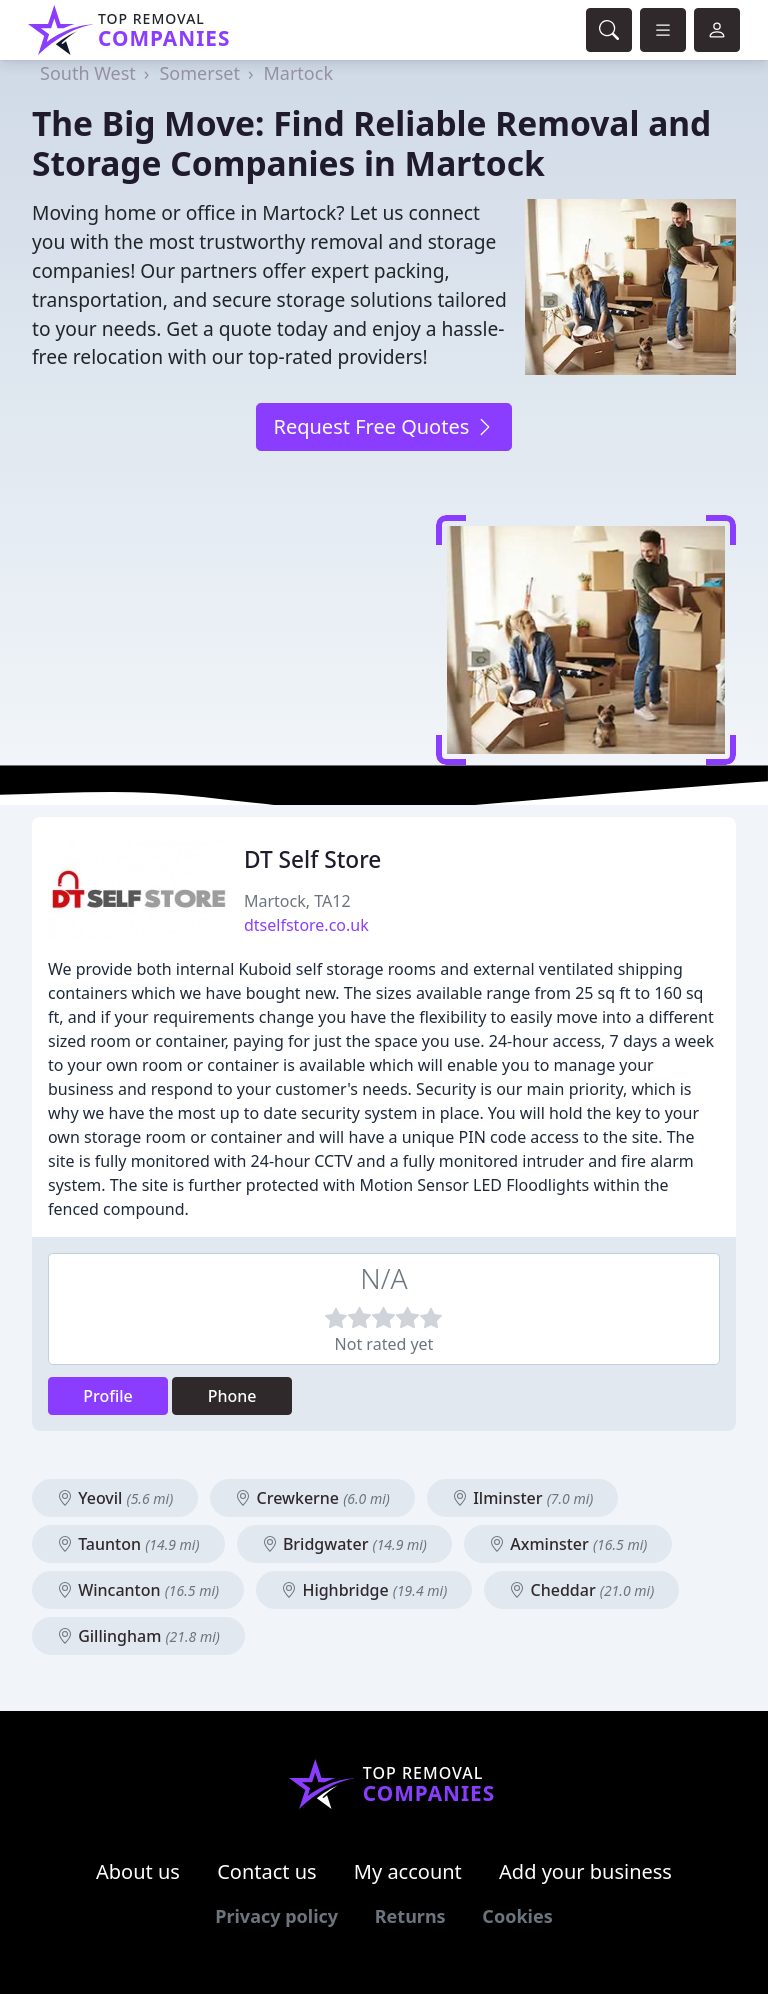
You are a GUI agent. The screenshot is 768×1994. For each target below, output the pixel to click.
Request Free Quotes (383, 426)
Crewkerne (312, 1498)
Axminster (568, 1544)
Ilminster (522, 1498)
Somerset (199, 73)
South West (88, 73)
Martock (299, 73)
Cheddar (581, 1590)
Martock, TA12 (297, 901)
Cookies (517, 1916)
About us (138, 1871)
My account (408, 1871)
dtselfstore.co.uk (306, 925)
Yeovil (115, 1498)
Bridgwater (344, 1544)
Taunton (128, 1544)
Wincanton (138, 1590)
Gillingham (138, 1636)
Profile (108, 1396)
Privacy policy (276, 1916)
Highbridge (364, 1590)
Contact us (267, 1871)
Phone (232, 1396)
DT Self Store (312, 859)
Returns (410, 1916)
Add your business (585, 1871)
